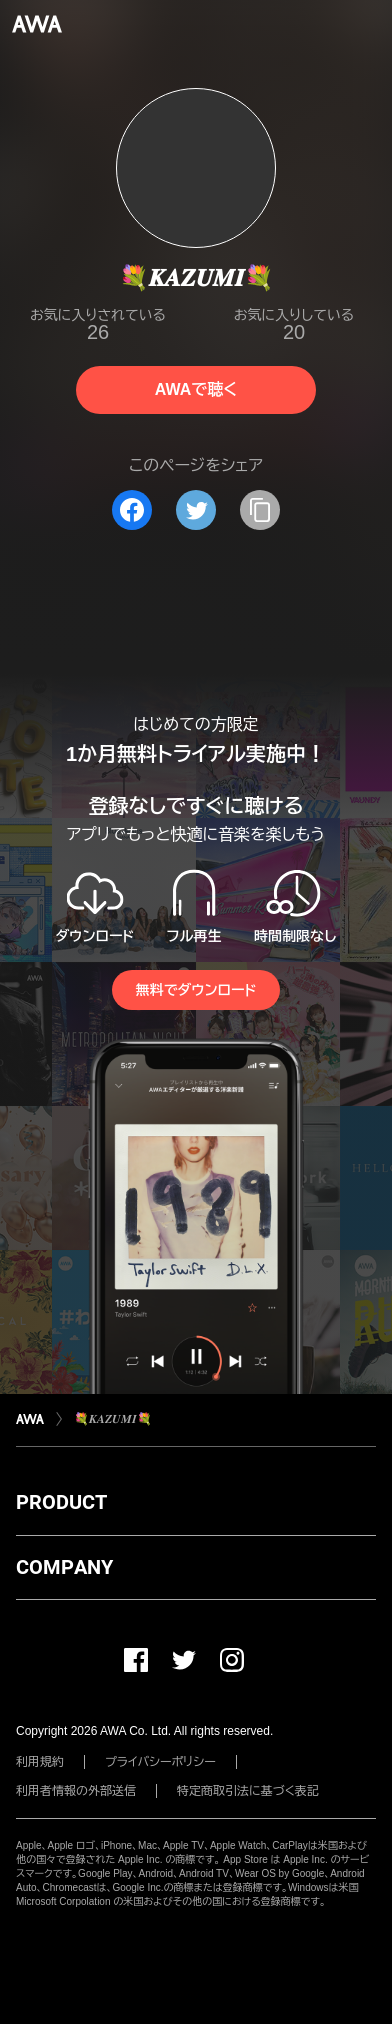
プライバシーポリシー (160, 1762)
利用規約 (40, 1762)
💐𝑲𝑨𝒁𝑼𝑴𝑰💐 (113, 1419)
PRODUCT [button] (61, 1502)
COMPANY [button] (64, 1567)
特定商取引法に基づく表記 (248, 1791)
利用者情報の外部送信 (76, 1791)
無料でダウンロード (196, 990)
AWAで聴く (196, 389)
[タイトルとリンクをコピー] (260, 510)
